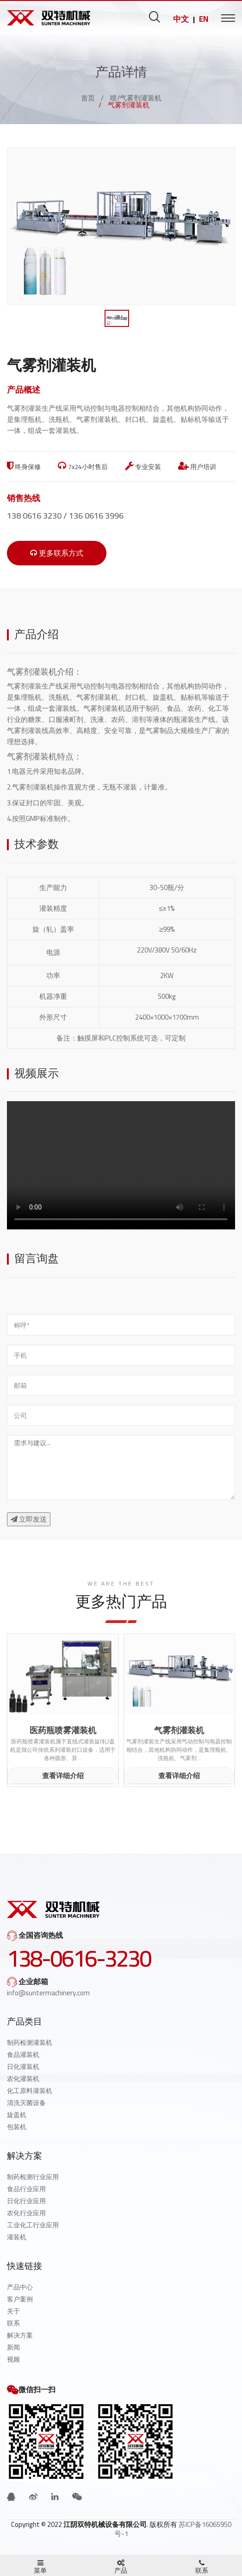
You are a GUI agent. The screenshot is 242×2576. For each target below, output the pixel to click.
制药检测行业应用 (33, 2177)
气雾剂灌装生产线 (34, 686)
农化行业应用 (26, 2213)
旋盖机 (16, 2115)
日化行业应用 (26, 2201)
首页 (88, 97)
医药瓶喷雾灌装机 (63, 1730)
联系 (13, 2323)
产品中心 (20, 2287)
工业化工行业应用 (33, 2225)
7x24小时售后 (83, 467)
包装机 (16, 2127)
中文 (181, 19)
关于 (13, 2311)
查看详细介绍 (63, 1775)
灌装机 (16, 2237)
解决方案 (20, 2335)
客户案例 (20, 2299)
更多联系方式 (56, 553)
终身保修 (24, 467)
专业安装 (143, 467)
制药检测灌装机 (29, 2043)
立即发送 (29, 1519)
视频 (13, 2359)
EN (203, 19)
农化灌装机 (23, 2079)
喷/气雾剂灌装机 (135, 97)
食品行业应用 (26, 2189)
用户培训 (197, 467)
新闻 (13, 2347)
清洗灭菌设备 (26, 2103)
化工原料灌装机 (29, 2091)
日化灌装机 (23, 2067)
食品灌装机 (23, 2055)
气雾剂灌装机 (32, 756)
